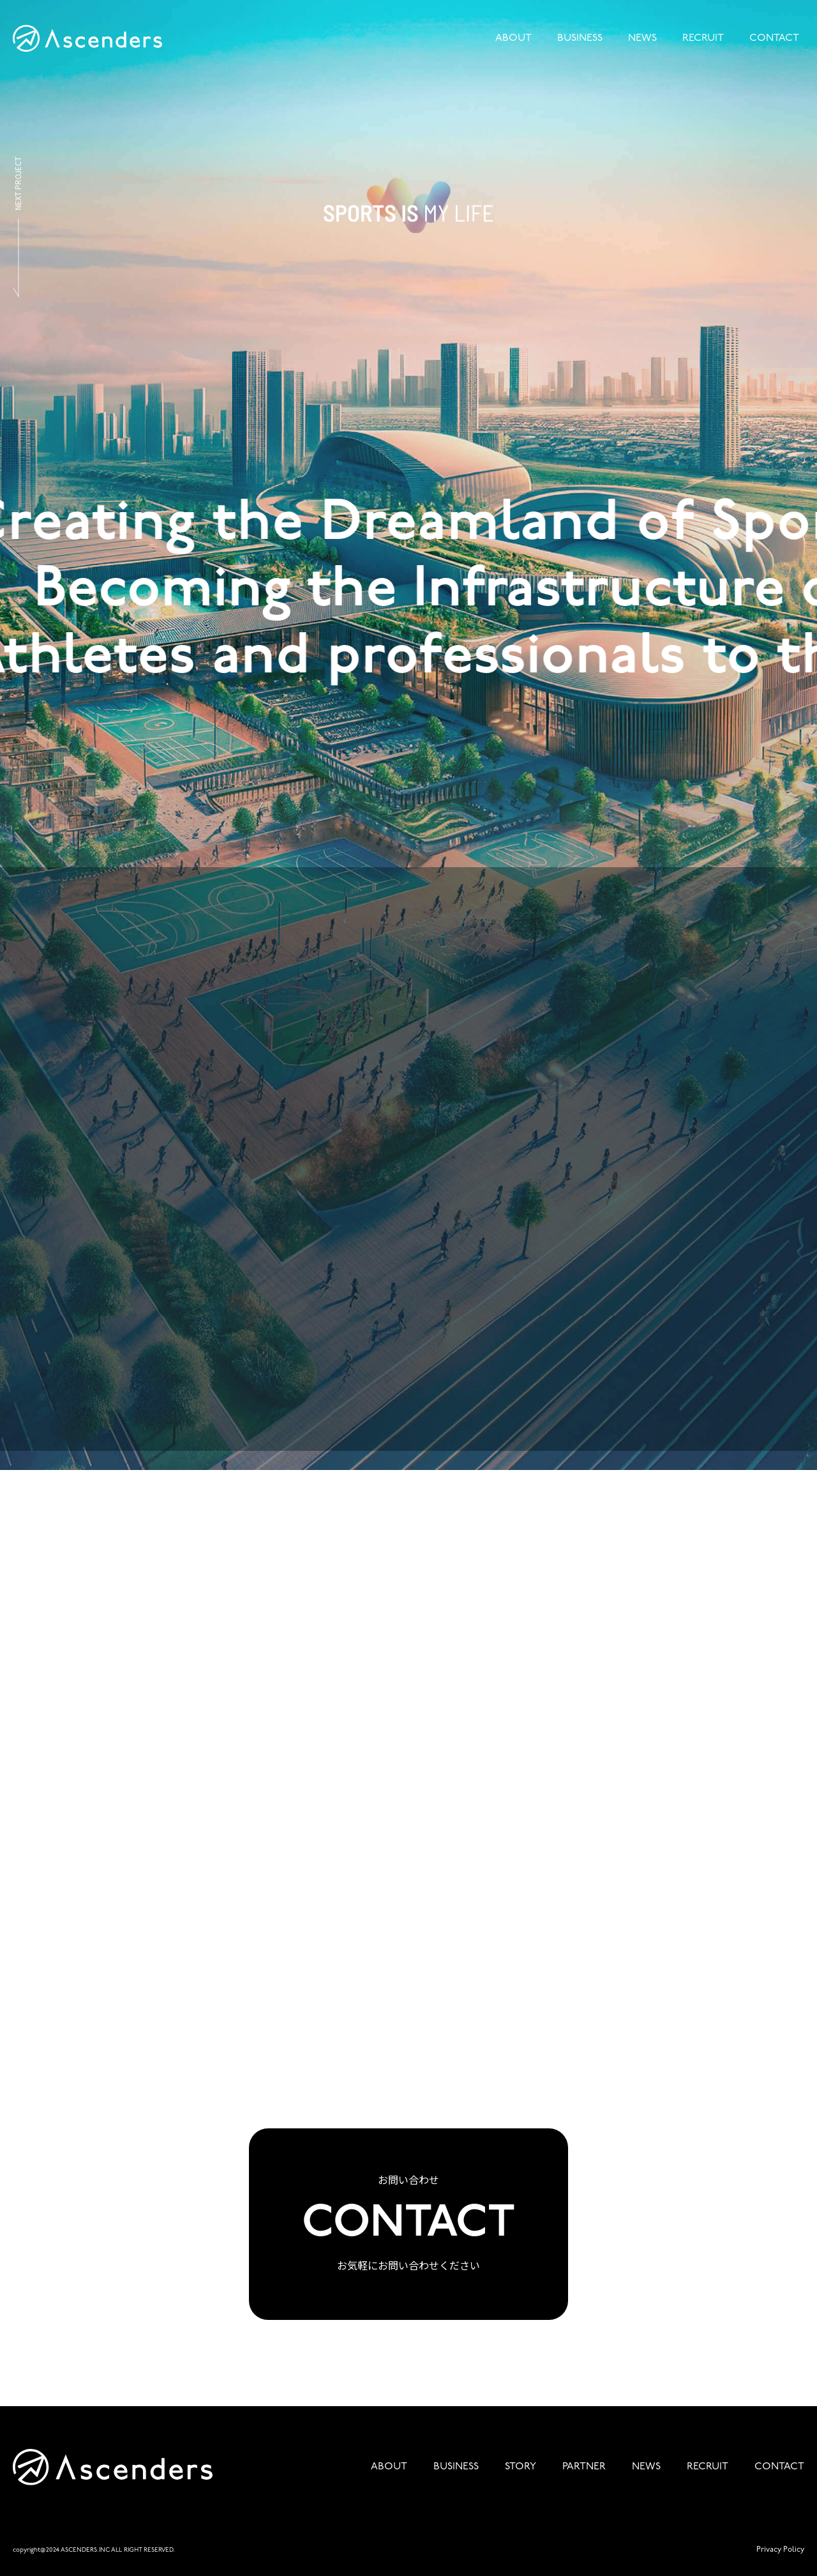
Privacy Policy (780, 2550)
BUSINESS (580, 38)
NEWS (642, 38)
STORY (520, 2467)
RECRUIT (703, 38)
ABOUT (513, 38)
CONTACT (774, 38)
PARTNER (584, 2467)
